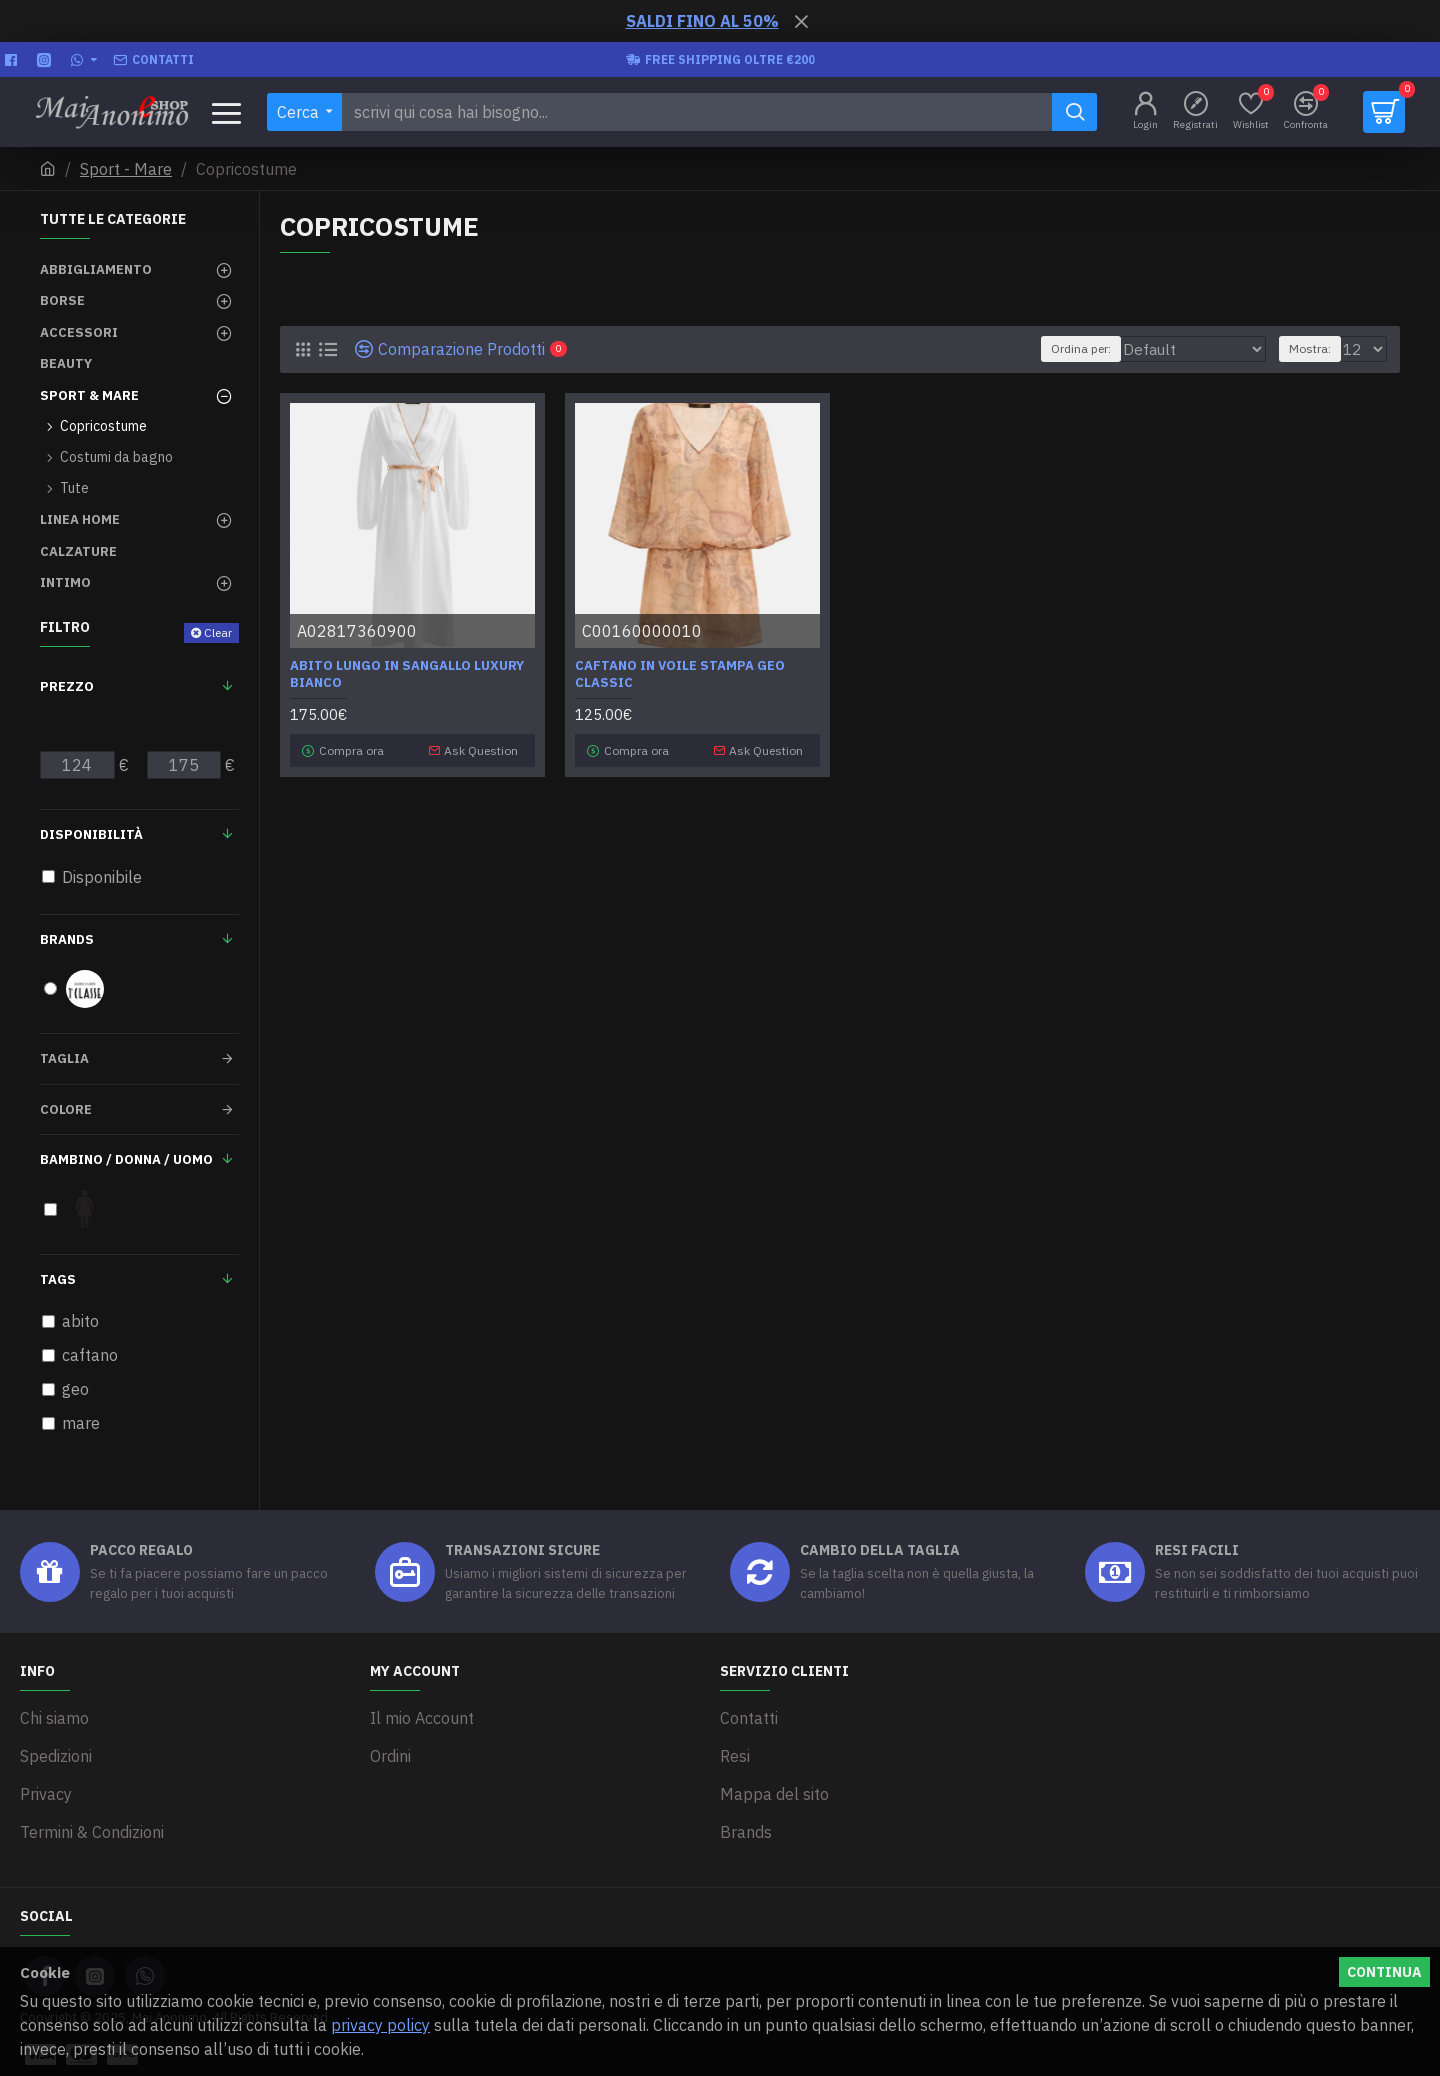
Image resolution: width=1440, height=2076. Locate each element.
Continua (1384, 1972)
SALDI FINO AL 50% (702, 21)
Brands (67, 939)
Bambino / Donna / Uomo (126, 1159)
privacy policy (380, 2025)
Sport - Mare (126, 169)
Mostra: (1316, 348)
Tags (58, 1279)
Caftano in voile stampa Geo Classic (680, 674)
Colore (66, 1109)
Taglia (64, 1058)
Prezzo (67, 686)
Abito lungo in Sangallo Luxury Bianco (407, 674)
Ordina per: (1077, 348)
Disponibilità (91, 834)
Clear (218, 632)
